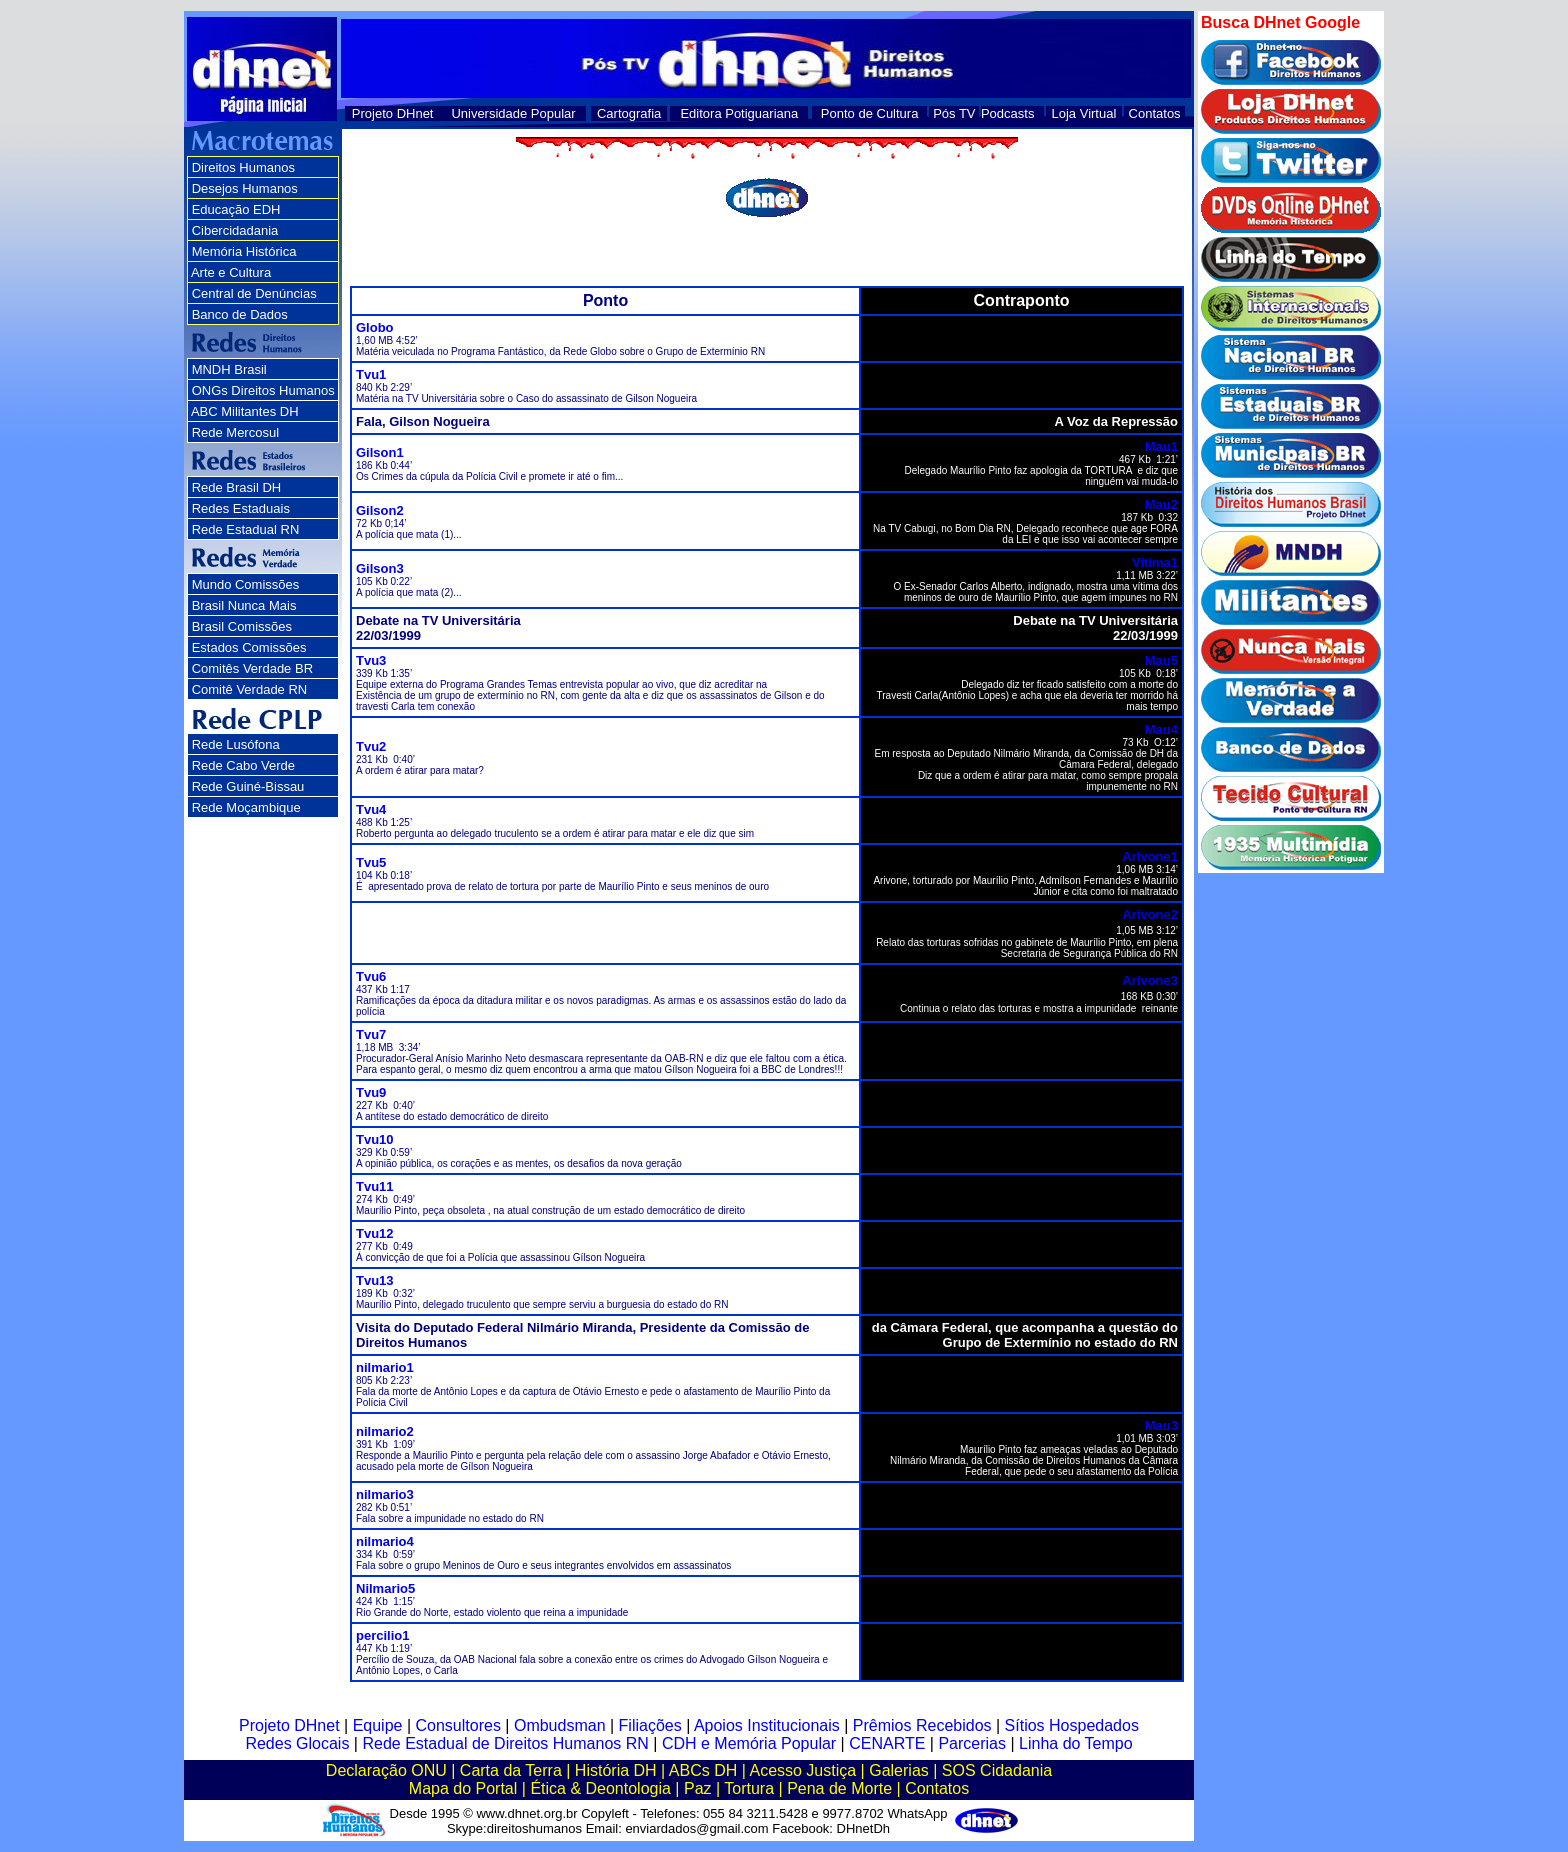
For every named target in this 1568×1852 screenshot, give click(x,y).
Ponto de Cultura (870, 113)
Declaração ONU (386, 1770)
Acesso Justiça (802, 1770)
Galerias (899, 1770)
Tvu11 (375, 1186)
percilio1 (382, 1635)
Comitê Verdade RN (250, 689)
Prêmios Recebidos (922, 1725)
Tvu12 (375, 1233)
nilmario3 (385, 1494)
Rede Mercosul (235, 432)
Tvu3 (371, 660)
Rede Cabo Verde (243, 765)
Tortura (749, 1788)
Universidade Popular (513, 113)
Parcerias (972, 1743)
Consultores (458, 1725)
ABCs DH (703, 1770)
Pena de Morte (839, 1788)
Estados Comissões (249, 647)
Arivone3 (1150, 980)
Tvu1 (371, 374)
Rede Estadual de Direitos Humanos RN (505, 1743)
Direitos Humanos (243, 167)
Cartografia (629, 113)
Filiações (650, 1725)
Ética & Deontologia (600, 1788)
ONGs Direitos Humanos (263, 390)
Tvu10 (375, 1139)
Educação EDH (236, 209)
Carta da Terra (511, 1770)
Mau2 (1161, 504)
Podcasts (1007, 113)
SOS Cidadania (997, 1770)
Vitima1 (1155, 562)
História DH (616, 1770)
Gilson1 (380, 452)
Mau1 (1161, 446)
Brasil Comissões (242, 626)
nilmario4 (385, 1541)
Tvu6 (371, 976)
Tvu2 (371, 746)
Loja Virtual (1084, 113)
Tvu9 (371, 1092)
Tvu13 (375, 1280)
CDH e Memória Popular (749, 1743)
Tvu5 (371, 862)
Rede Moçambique (246, 807)
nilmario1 (385, 1367)
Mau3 (1161, 1425)
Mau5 (1161, 660)
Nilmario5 (385, 1588)
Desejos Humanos (245, 188)
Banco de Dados (240, 314)
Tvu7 (371, 1034)
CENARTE (887, 1743)
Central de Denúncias (254, 293)
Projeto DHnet (393, 113)
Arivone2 (1150, 914)
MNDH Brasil (229, 369)
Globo (375, 327)
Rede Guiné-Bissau (248, 786)
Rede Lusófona (236, 744)
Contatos (1155, 113)
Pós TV (954, 113)
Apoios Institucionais (767, 1725)
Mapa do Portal (463, 1788)
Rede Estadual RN (246, 529)
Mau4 (1161, 729)
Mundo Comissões (246, 584)
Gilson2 (380, 510)
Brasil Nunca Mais (244, 605)
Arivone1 (1150, 856)
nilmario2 (385, 1431)
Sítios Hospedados (1072, 1725)
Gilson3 (380, 568)
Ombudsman (560, 1725)
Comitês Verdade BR (252, 668)
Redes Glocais (297, 1743)
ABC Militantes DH (245, 411)
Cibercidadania (235, 230)
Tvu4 (371, 809)
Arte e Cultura (231, 272)
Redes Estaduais (241, 508)
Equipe (378, 1725)
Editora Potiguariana (739, 113)
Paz (698, 1788)
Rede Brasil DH (237, 487)
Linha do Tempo (1076, 1743)
